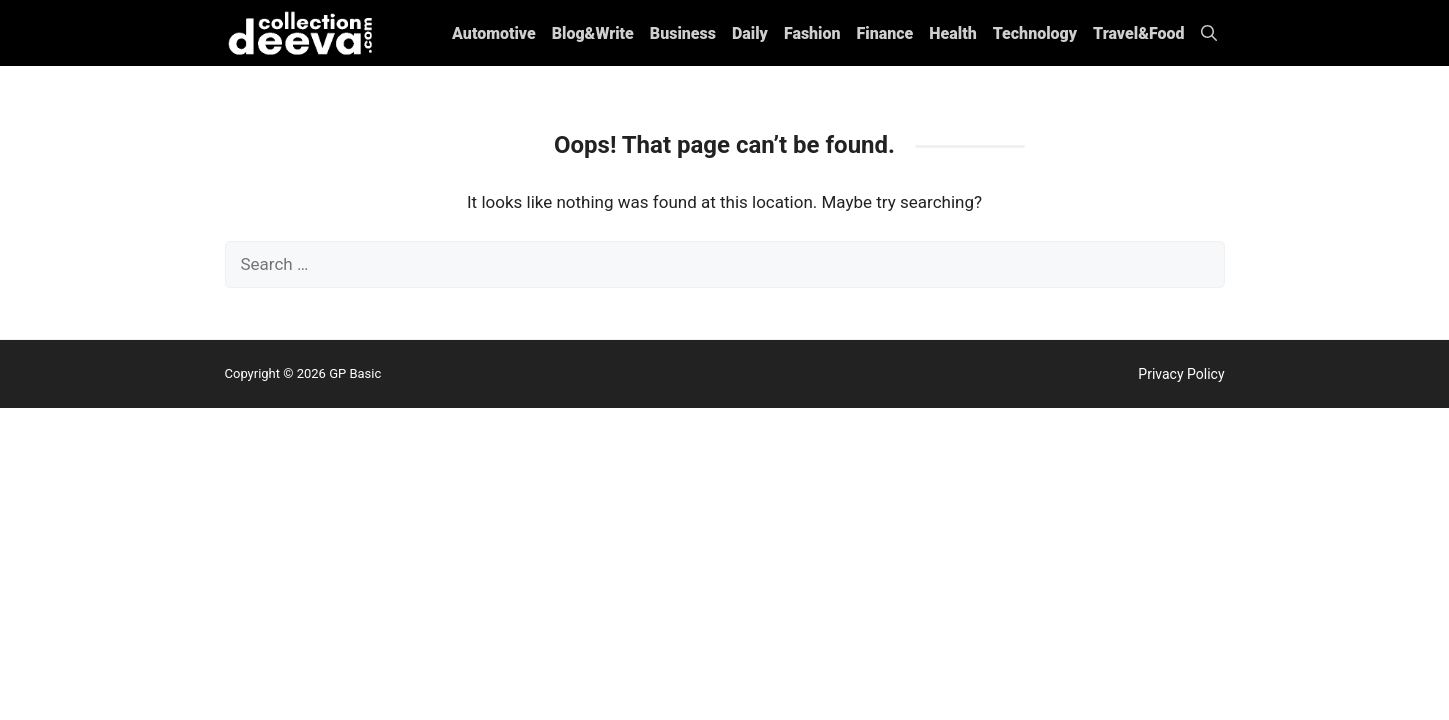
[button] (1209, 33)
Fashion (812, 33)
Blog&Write (593, 33)
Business (683, 33)
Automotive (494, 33)
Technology (1035, 33)
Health (952, 33)
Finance (885, 33)
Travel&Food (1138, 33)
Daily (750, 33)
